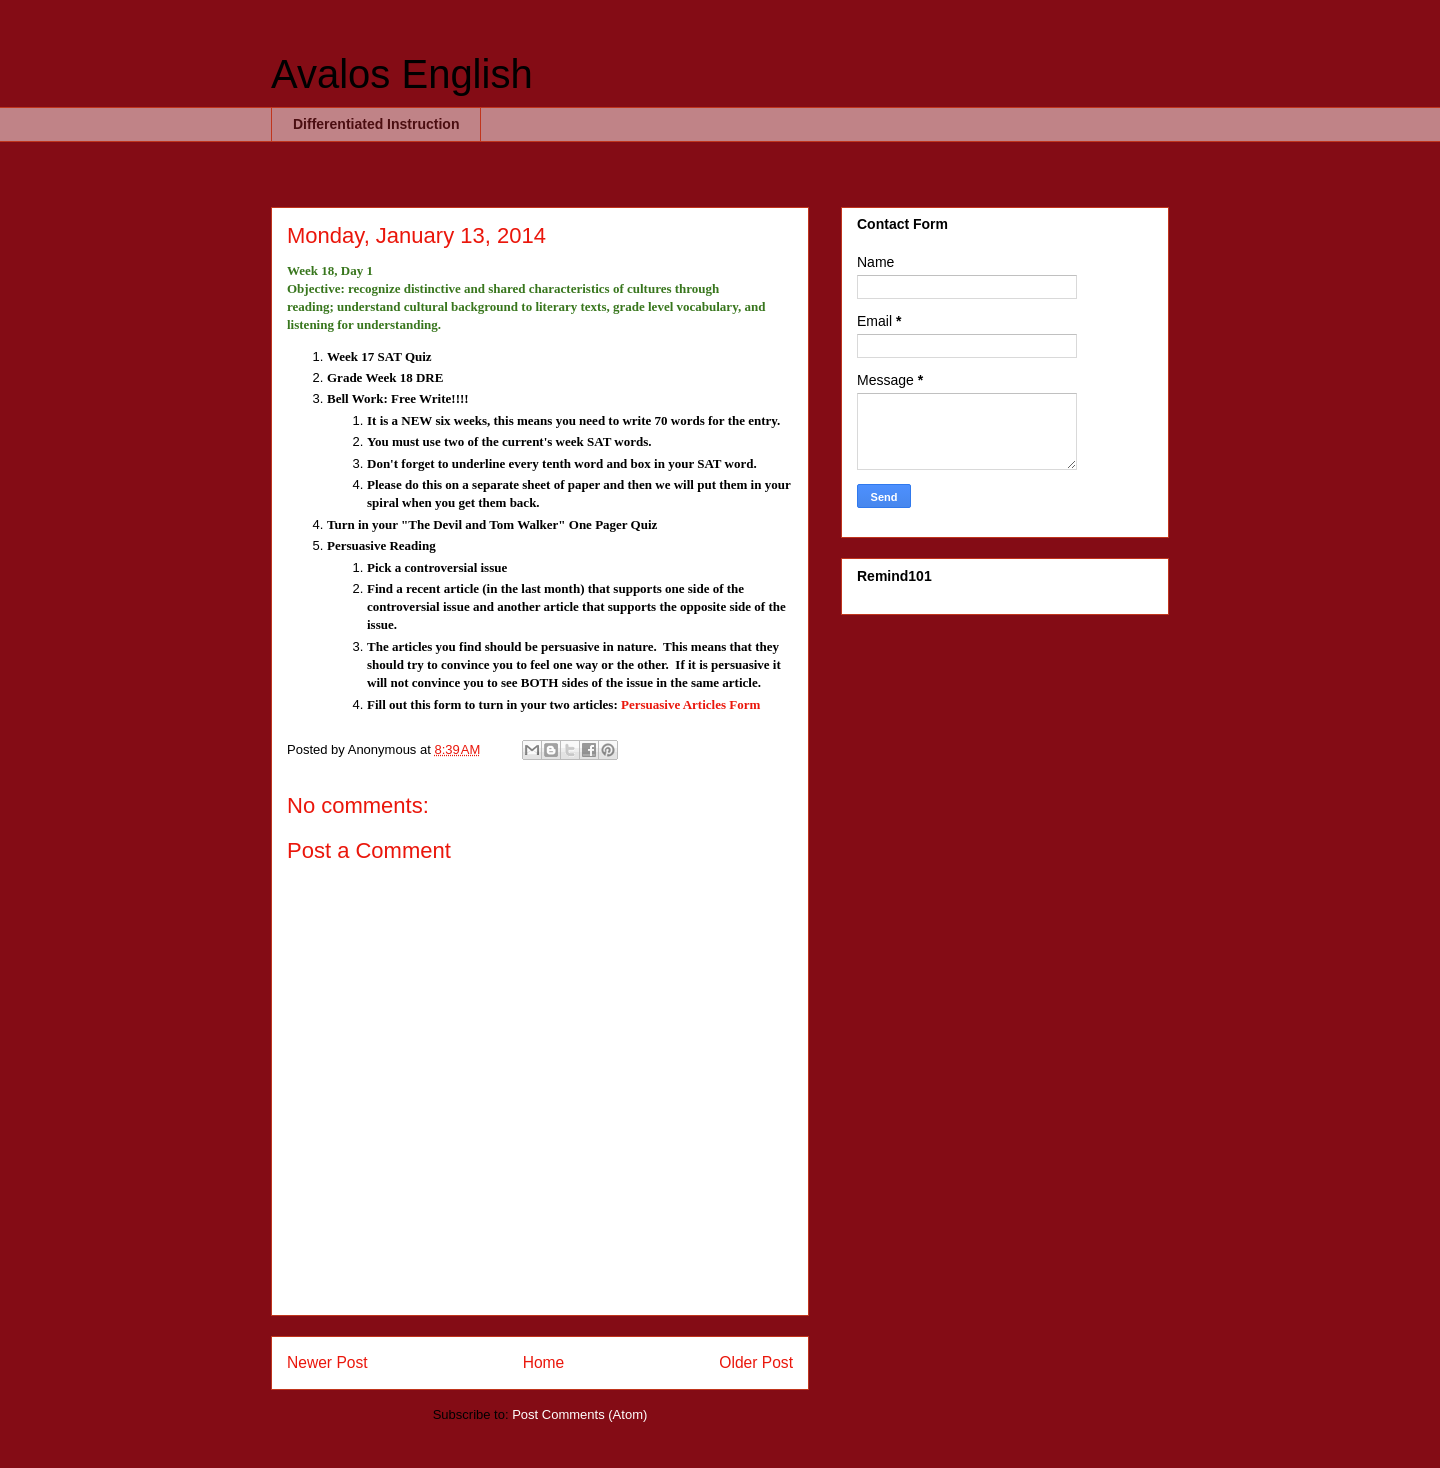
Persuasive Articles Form (690, 704)
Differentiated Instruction (376, 124)
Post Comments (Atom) (579, 1414)
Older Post (756, 1362)
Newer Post (327, 1362)
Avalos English (402, 74)
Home (544, 1362)
